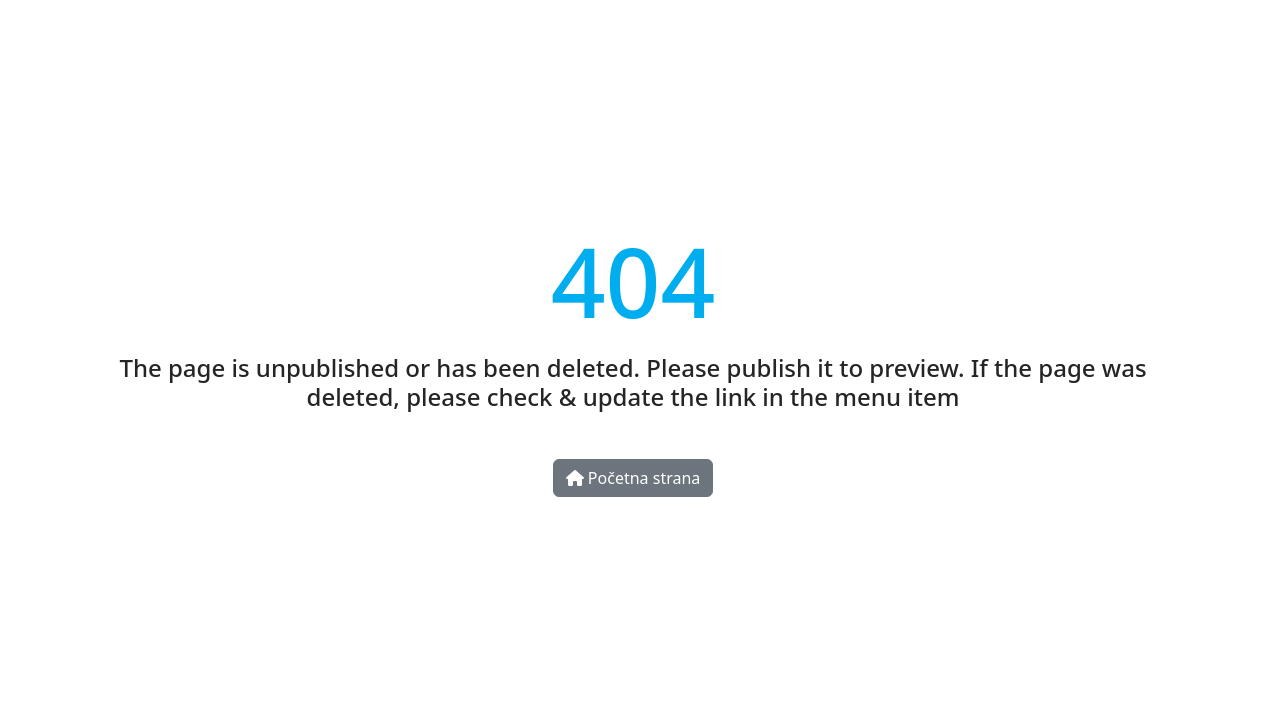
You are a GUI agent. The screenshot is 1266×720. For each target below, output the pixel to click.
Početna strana (633, 478)
